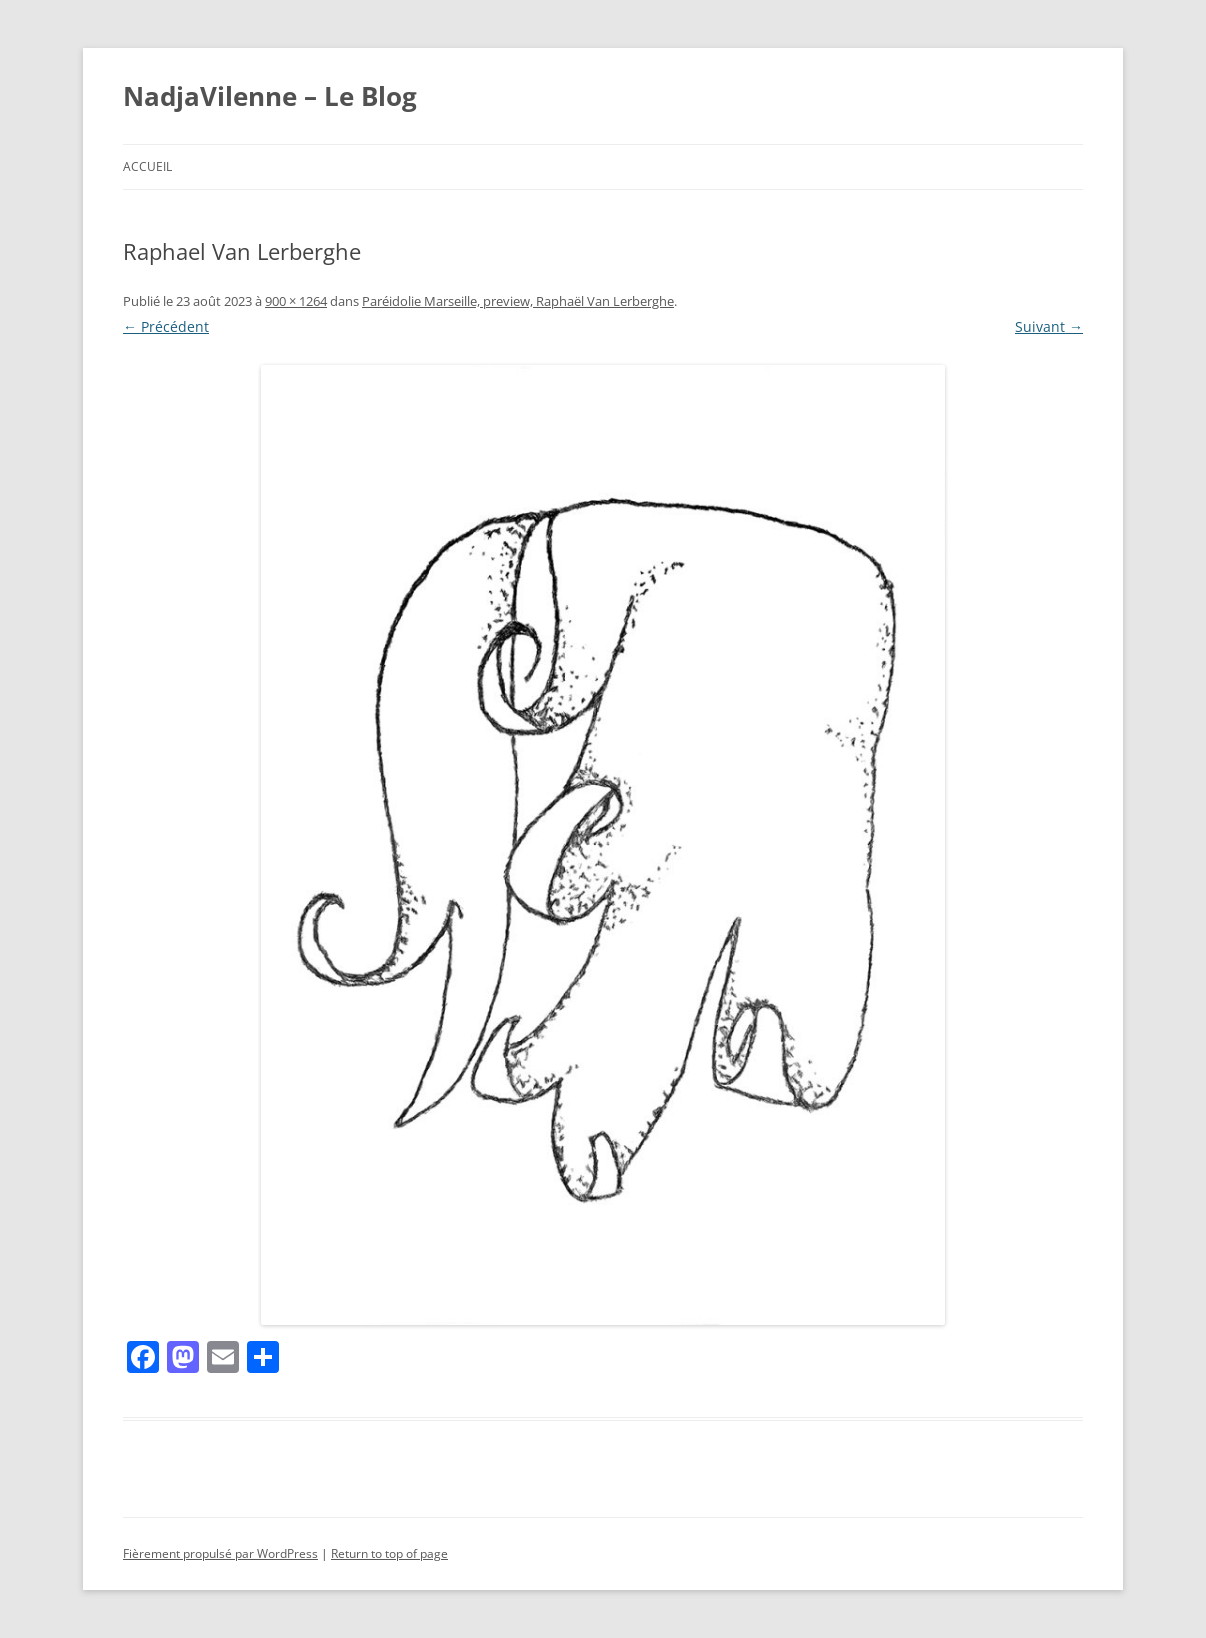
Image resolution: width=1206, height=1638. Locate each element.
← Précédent (166, 326)
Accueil (147, 166)
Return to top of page (389, 1553)
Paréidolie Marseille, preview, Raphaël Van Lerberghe (518, 301)
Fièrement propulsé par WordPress (220, 1553)
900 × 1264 (296, 301)
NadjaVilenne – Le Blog (270, 96)
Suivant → (1049, 326)
